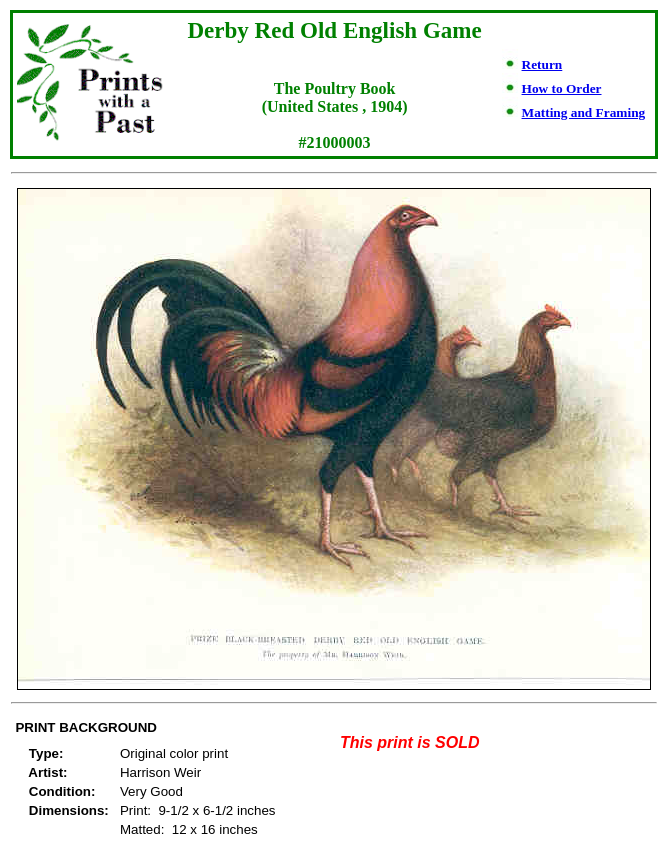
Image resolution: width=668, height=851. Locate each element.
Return (542, 64)
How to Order (562, 88)
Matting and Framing (584, 112)
